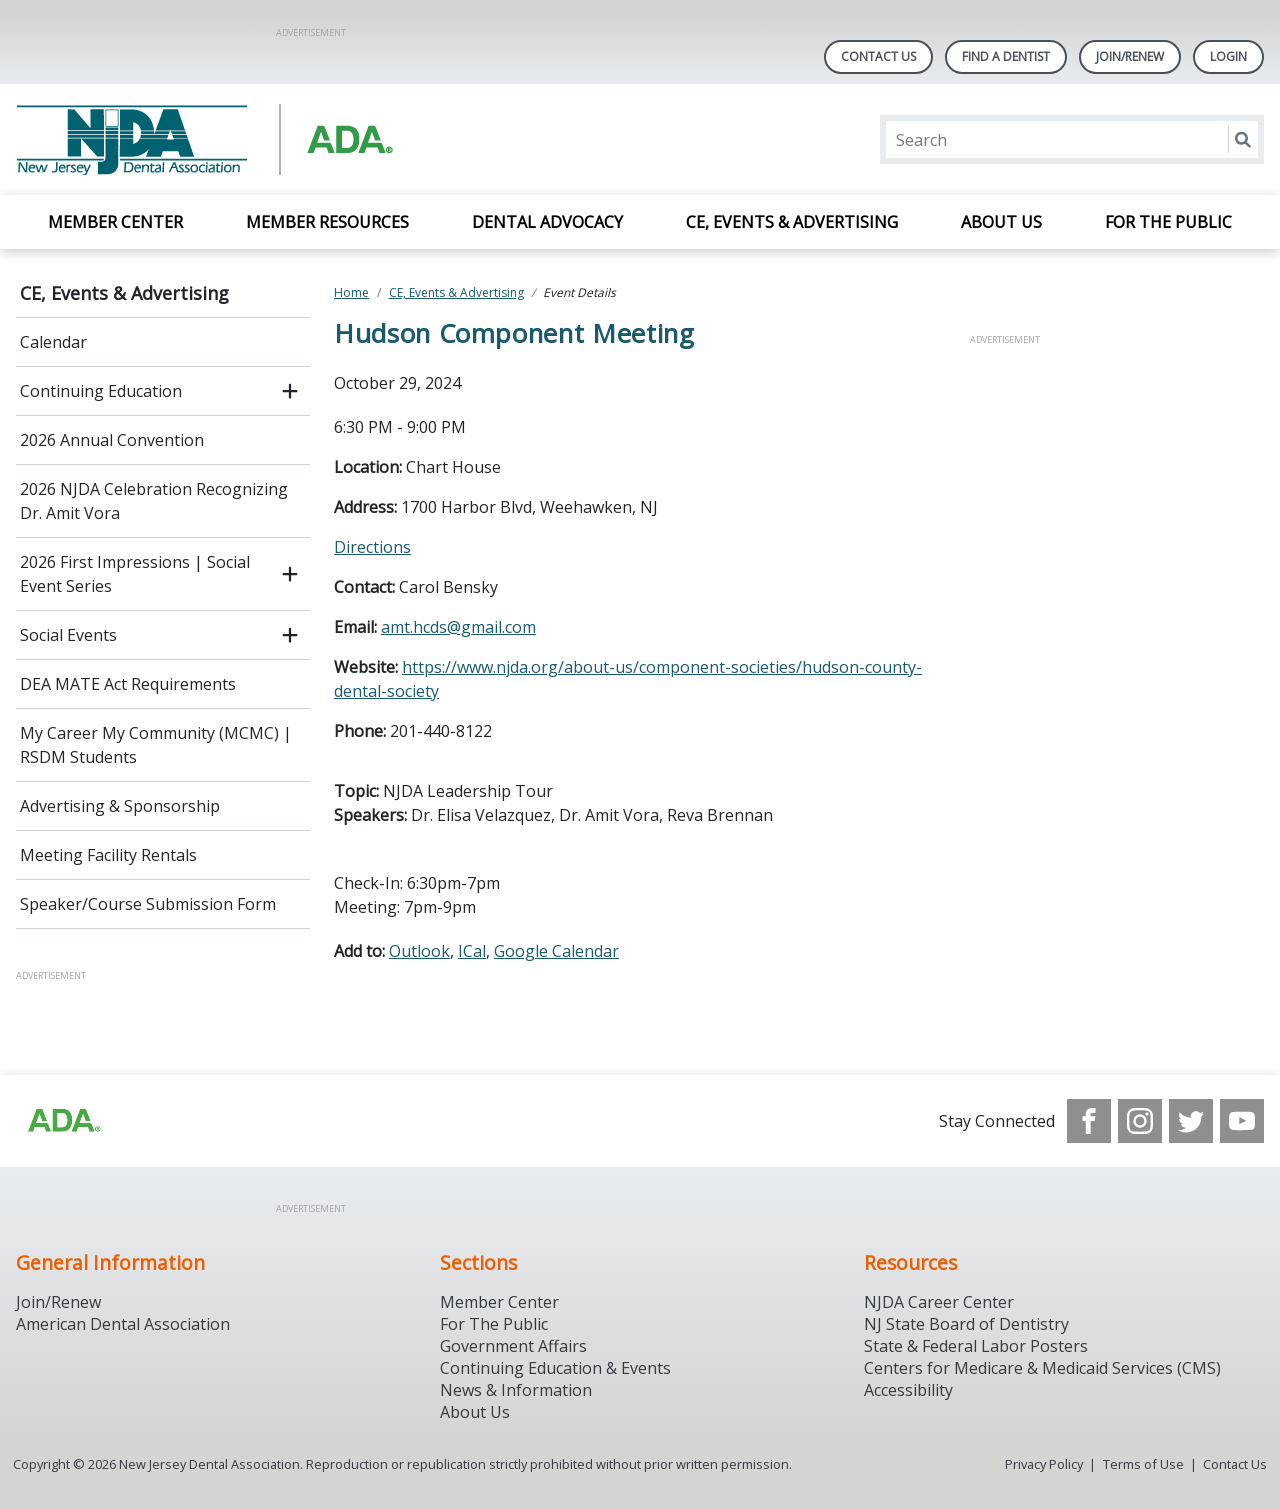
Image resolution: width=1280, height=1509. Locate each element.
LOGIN (1228, 56)
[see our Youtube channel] (1242, 1121)
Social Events (68, 635)
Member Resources (327, 222)
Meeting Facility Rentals (108, 855)
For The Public (494, 1324)
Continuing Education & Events (555, 1368)
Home (351, 292)
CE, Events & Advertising (792, 222)
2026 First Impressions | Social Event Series (135, 574)
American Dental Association (123, 1324)
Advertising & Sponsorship (120, 806)
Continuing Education (101, 391)
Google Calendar (556, 951)
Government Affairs (513, 1346)
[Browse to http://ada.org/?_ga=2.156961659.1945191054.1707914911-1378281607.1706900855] (63, 1121)
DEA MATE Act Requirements (128, 684)
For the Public (1168, 222)
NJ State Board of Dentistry (966, 1324)
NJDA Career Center (939, 1302)
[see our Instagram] (1140, 1121)
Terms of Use (1143, 1464)
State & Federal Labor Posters (976, 1346)
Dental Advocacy (547, 222)
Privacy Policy (1044, 1464)
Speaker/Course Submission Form (148, 904)
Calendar (53, 342)
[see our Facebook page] (1089, 1121)
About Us (1001, 222)
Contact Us (878, 56)
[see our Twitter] (1191, 1121)
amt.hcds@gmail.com (458, 627)
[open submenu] (290, 391)
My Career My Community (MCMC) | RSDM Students (156, 745)
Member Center (115, 222)
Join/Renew (1130, 56)
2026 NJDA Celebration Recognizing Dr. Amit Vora (154, 501)
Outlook (419, 951)
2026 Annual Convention (112, 440)
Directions (372, 547)
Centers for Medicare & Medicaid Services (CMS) (1042, 1368)
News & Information (516, 1390)
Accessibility (908, 1390)
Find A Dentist (1006, 56)
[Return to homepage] (274, 139)
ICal (472, 951)
